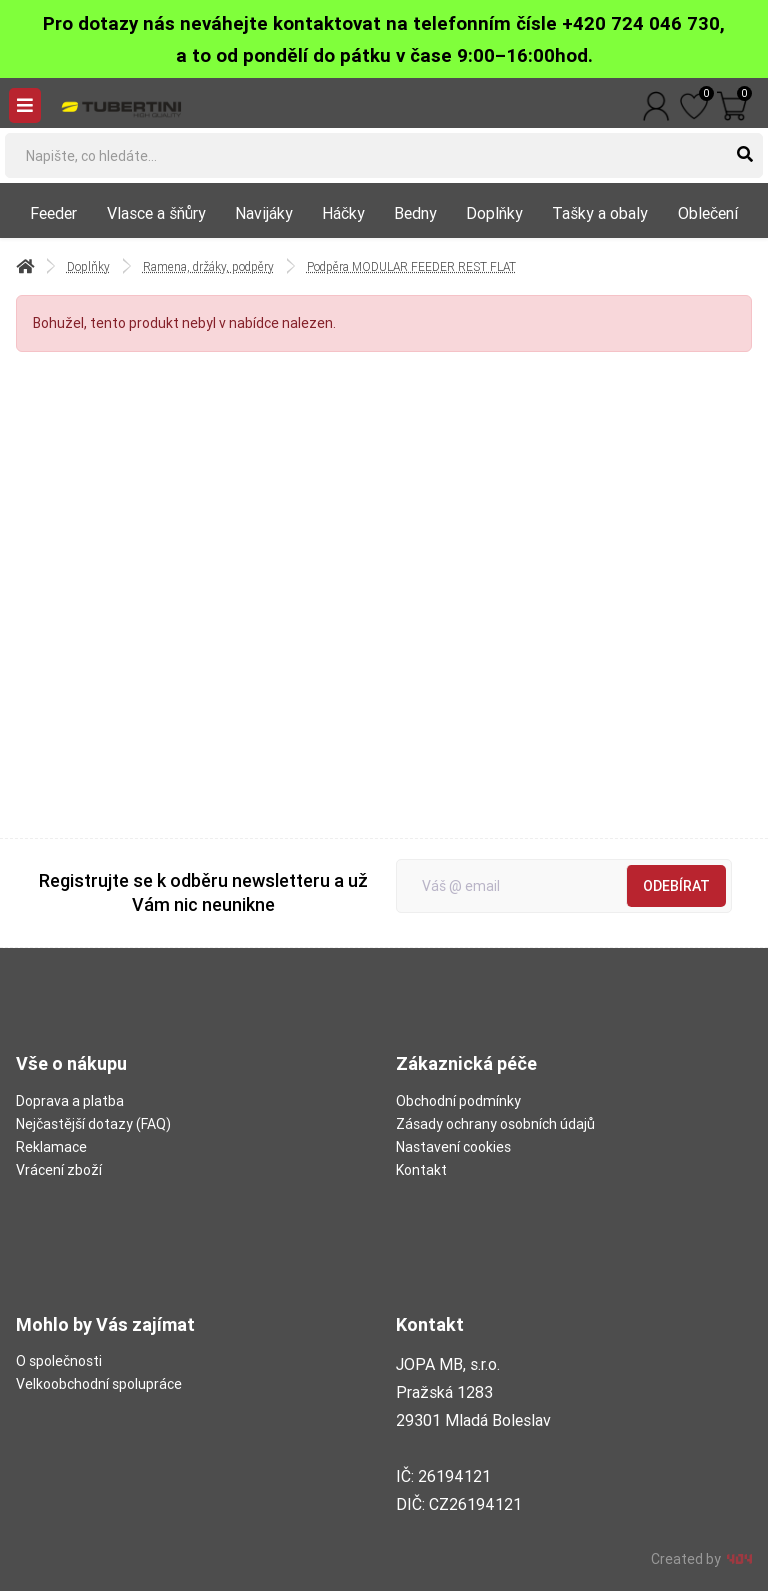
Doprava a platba (70, 1101)
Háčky (343, 213)
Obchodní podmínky (458, 1101)
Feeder (53, 213)
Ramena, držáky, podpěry (208, 266)
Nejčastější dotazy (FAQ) (93, 1124)
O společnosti (59, 1361)
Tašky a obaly (600, 213)
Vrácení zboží (59, 1170)
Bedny (415, 213)
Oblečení (708, 213)
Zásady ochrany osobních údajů (495, 1124)
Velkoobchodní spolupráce (99, 1384)
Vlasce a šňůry (156, 213)
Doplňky (494, 213)
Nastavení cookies (453, 1147)
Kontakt (421, 1170)
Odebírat (676, 886)
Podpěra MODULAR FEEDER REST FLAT (411, 266)
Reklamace (51, 1147)
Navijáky (264, 213)
